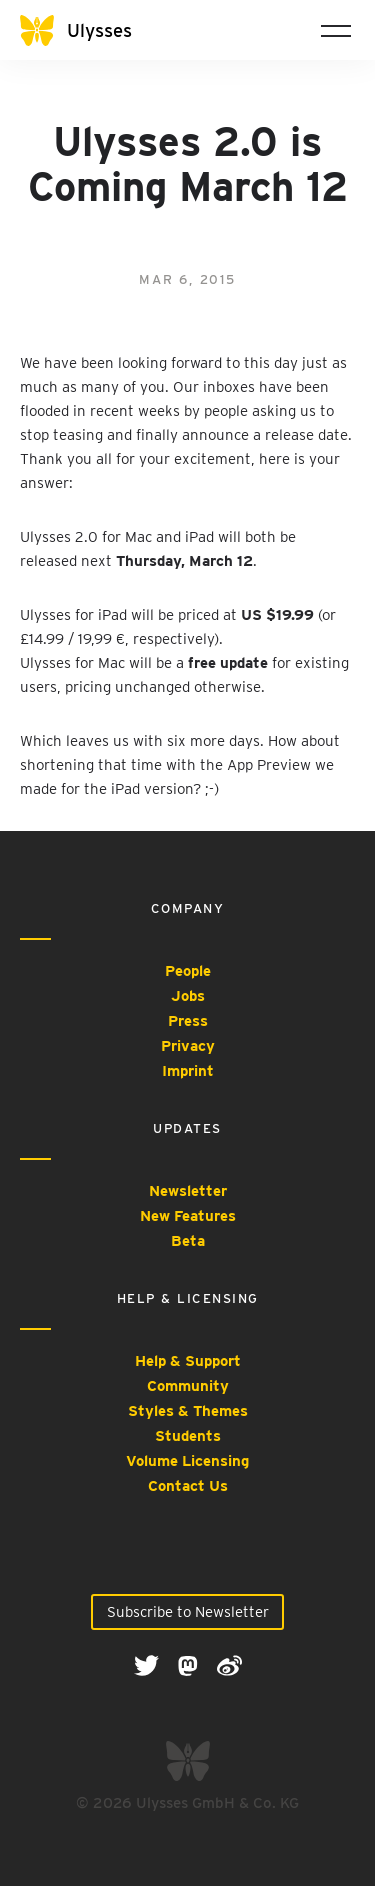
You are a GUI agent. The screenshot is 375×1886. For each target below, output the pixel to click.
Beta (188, 1241)
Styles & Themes (188, 1411)
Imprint (188, 1071)
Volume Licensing (187, 1461)
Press (188, 1021)
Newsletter (188, 1191)
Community (188, 1386)
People (188, 971)
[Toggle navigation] (336, 30)
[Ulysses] (90, 30)
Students (188, 1436)
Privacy (188, 1046)
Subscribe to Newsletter (188, 1612)
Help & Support (188, 1361)
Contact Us (188, 1486)
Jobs (188, 996)
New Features (188, 1216)
